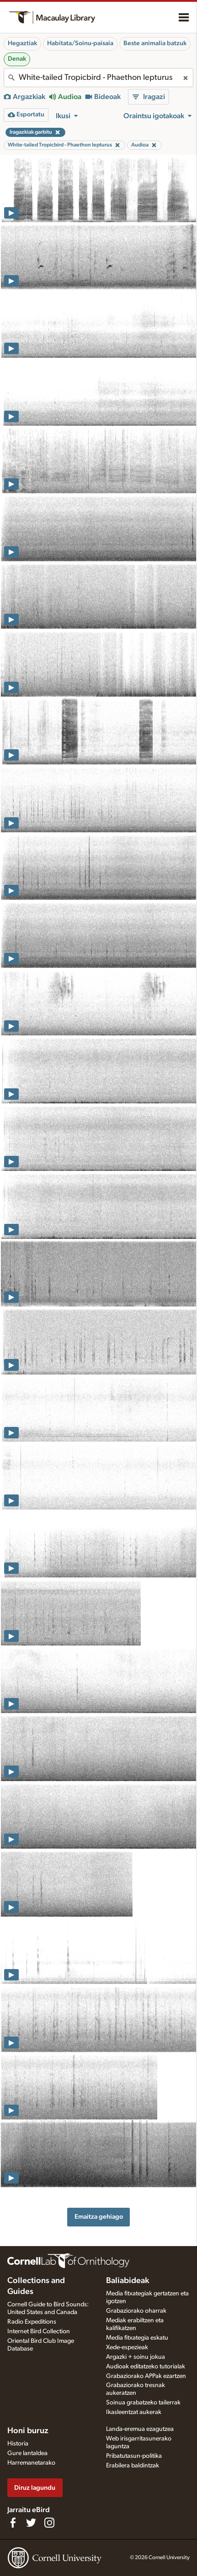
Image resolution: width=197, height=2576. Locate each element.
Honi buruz (27, 2431)
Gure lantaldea (27, 2453)
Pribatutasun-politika (134, 2456)
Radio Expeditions (31, 2322)
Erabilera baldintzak (132, 2465)
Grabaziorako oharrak (136, 2311)
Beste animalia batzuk (154, 43)
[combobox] (98, 77)
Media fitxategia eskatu (137, 2338)
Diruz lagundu (34, 2487)
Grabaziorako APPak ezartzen (146, 2376)
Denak (17, 59)
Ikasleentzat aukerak (133, 2412)
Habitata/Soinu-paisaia (80, 43)
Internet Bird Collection (38, 2331)
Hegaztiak (22, 43)
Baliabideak (127, 2281)
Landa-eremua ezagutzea (140, 2429)
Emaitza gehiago (99, 2216)
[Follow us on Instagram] (49, 2522)
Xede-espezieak (127, 2347)
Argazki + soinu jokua (135, 2357)
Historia (17, 2443)
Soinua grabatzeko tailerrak (143, 2402)
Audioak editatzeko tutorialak (145, 2366)
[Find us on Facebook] (12, 2522)
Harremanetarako (31, 2463)
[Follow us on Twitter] (31, 2522)
